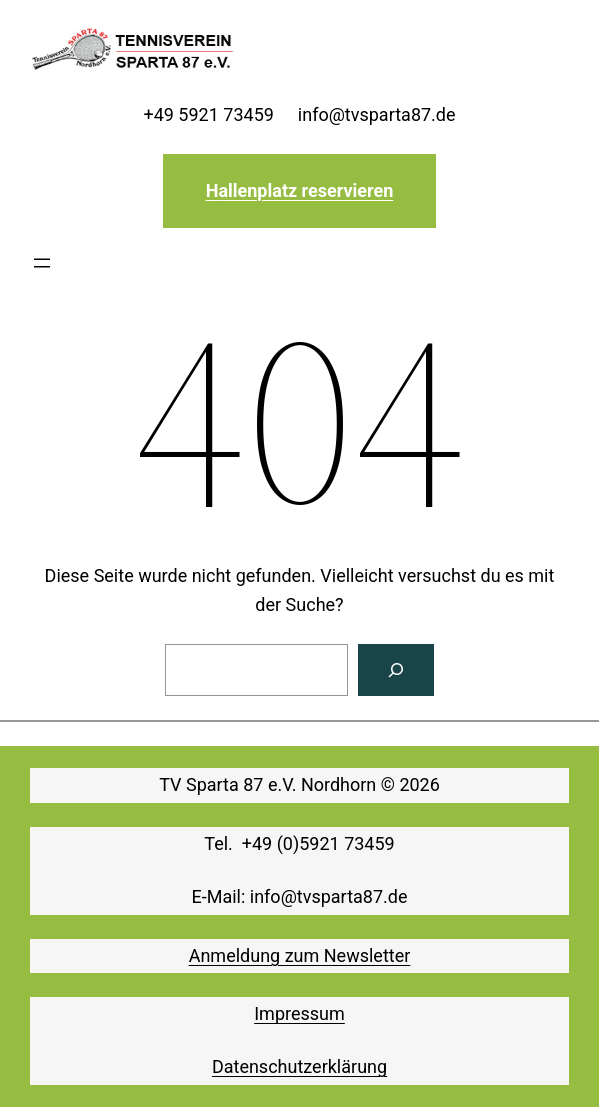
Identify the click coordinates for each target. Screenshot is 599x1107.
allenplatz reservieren (305, 190)
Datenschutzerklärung (299, 1066)
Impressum (299, 1013)
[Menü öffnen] (42, 263)
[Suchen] (396, 670)
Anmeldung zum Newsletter (300, 955)
